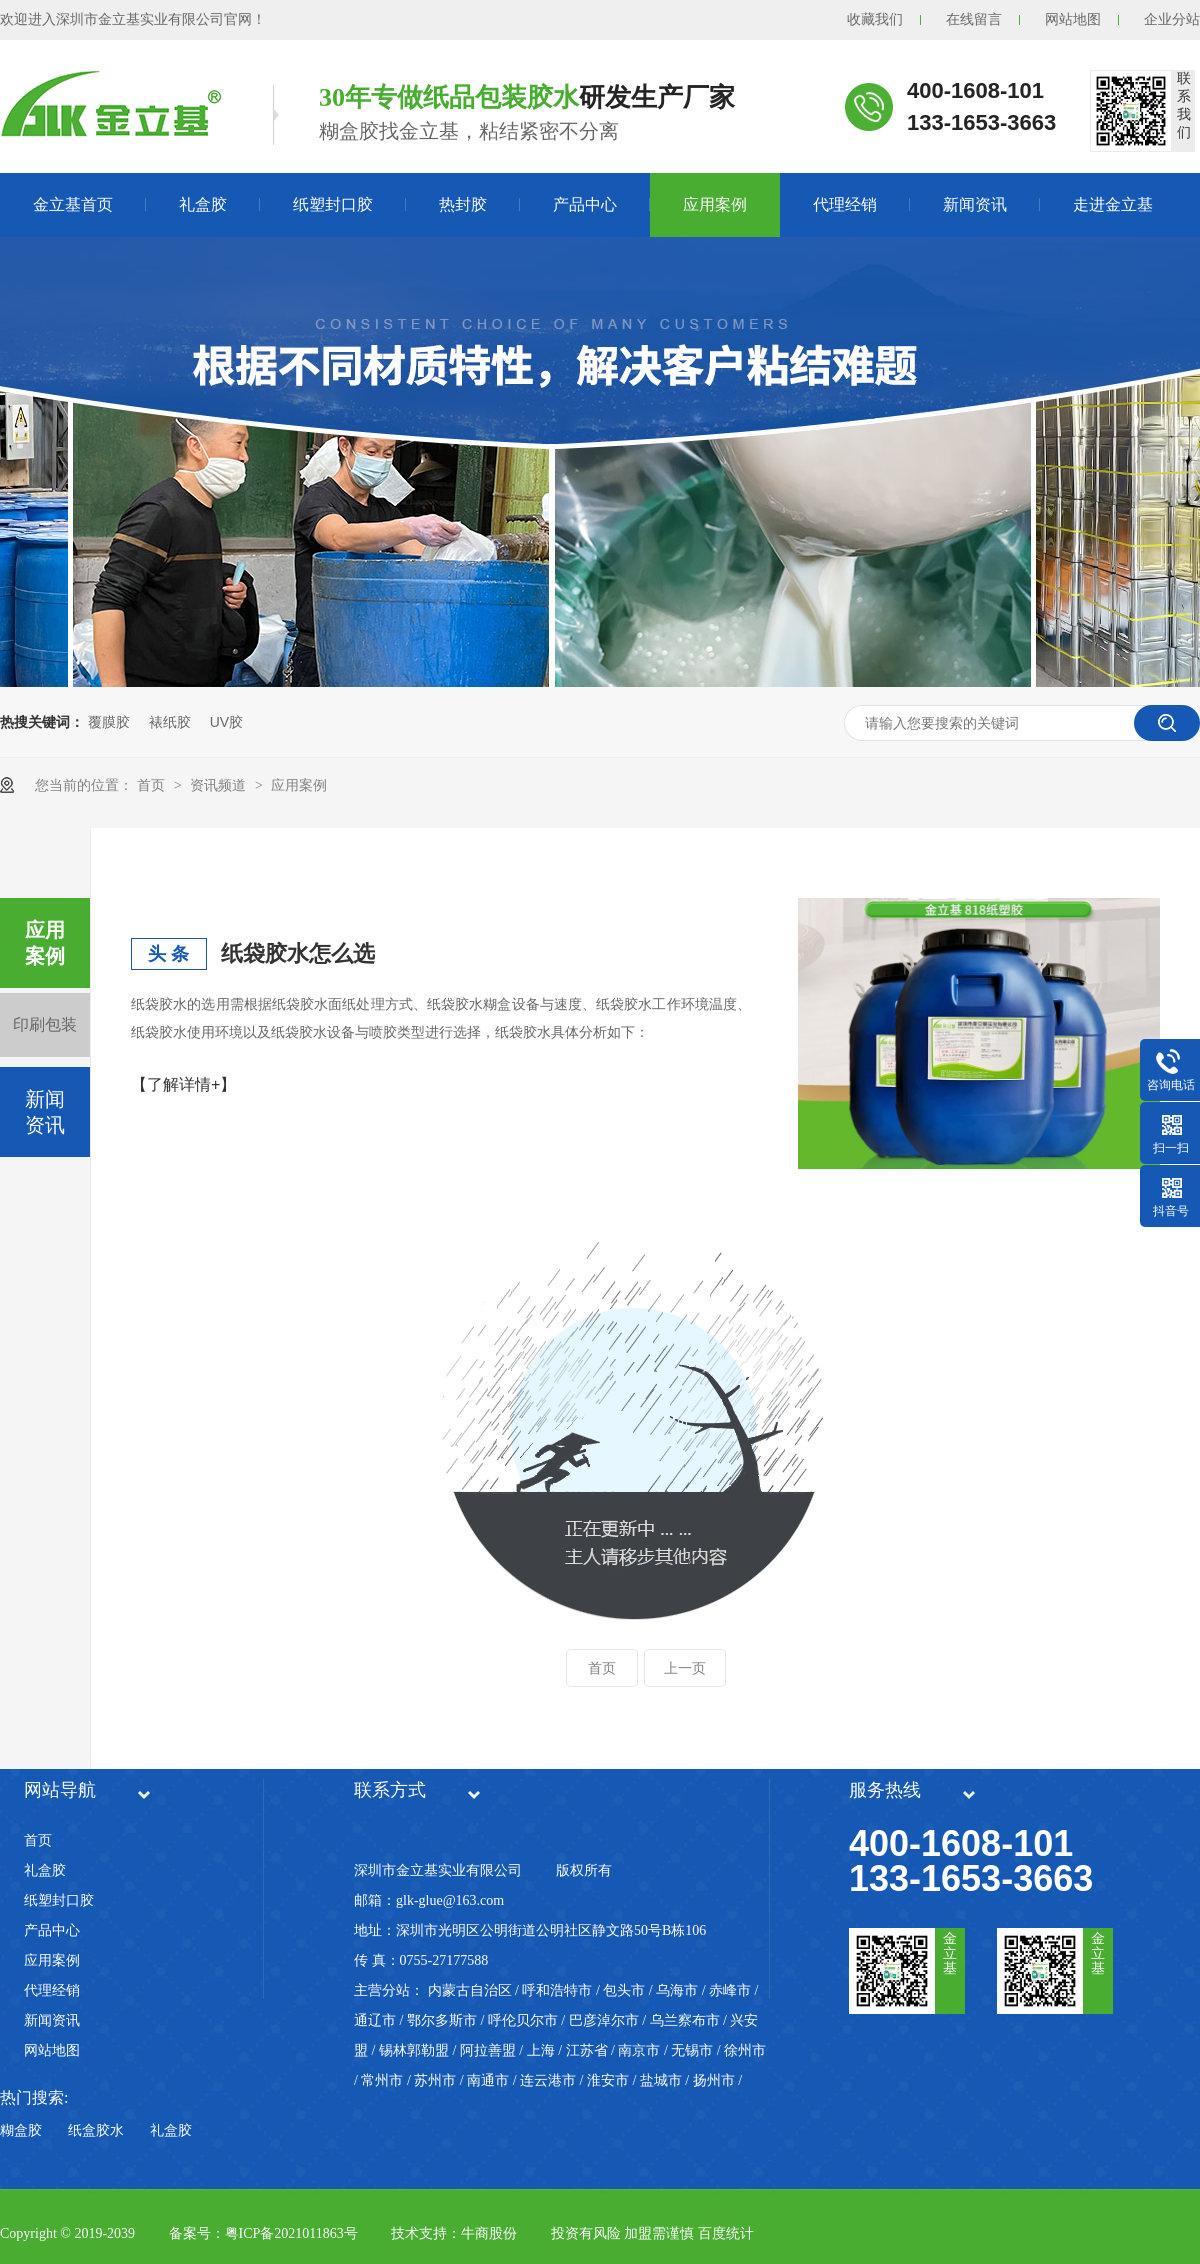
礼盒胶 (203, 204)
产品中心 (585, 204)
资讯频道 (220, 785)
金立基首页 (73, 204)
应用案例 (715, 204)
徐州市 (745, 2050)
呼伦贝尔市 (523, 2020)
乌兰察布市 (685, 2020)
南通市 (488, 2080)
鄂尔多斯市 (442, 2020)
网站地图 (1073, 19)
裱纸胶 (170, 722)
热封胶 (463, 204)
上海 (541, 2050)
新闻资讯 (975, 204)
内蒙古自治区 (470, 1990)
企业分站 (1172, 19)
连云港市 (548, 2080)
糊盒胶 (21, 2130)
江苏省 (587, 2050)
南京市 (639, 2050)
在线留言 (974, 19)
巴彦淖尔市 (604, 2020)
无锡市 (692, 2050)
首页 (153, 785)
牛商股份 (489, 2233)
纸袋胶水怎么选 (298, 953)
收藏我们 (875, 19)
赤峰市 (730, 1990)
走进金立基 (1113, 204)
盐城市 (661, 2080)
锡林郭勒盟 (414, 2050)
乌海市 (677, 1990)
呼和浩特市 (557, 1990)
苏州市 (435, 2080)
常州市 (382, 2080)
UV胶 (226, 722)
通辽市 (375, 2020)
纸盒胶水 (96, 2130)
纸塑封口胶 (333, 204)
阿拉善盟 (488, 2050)
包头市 (624, 1990)
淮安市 (608, 2080)
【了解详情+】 (183, 1084)
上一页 (685, 1668)
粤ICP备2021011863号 (291, 2233)
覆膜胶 (109, 722)
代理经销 (845, 204)
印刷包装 (45, 1024)
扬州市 (714, 2080)
